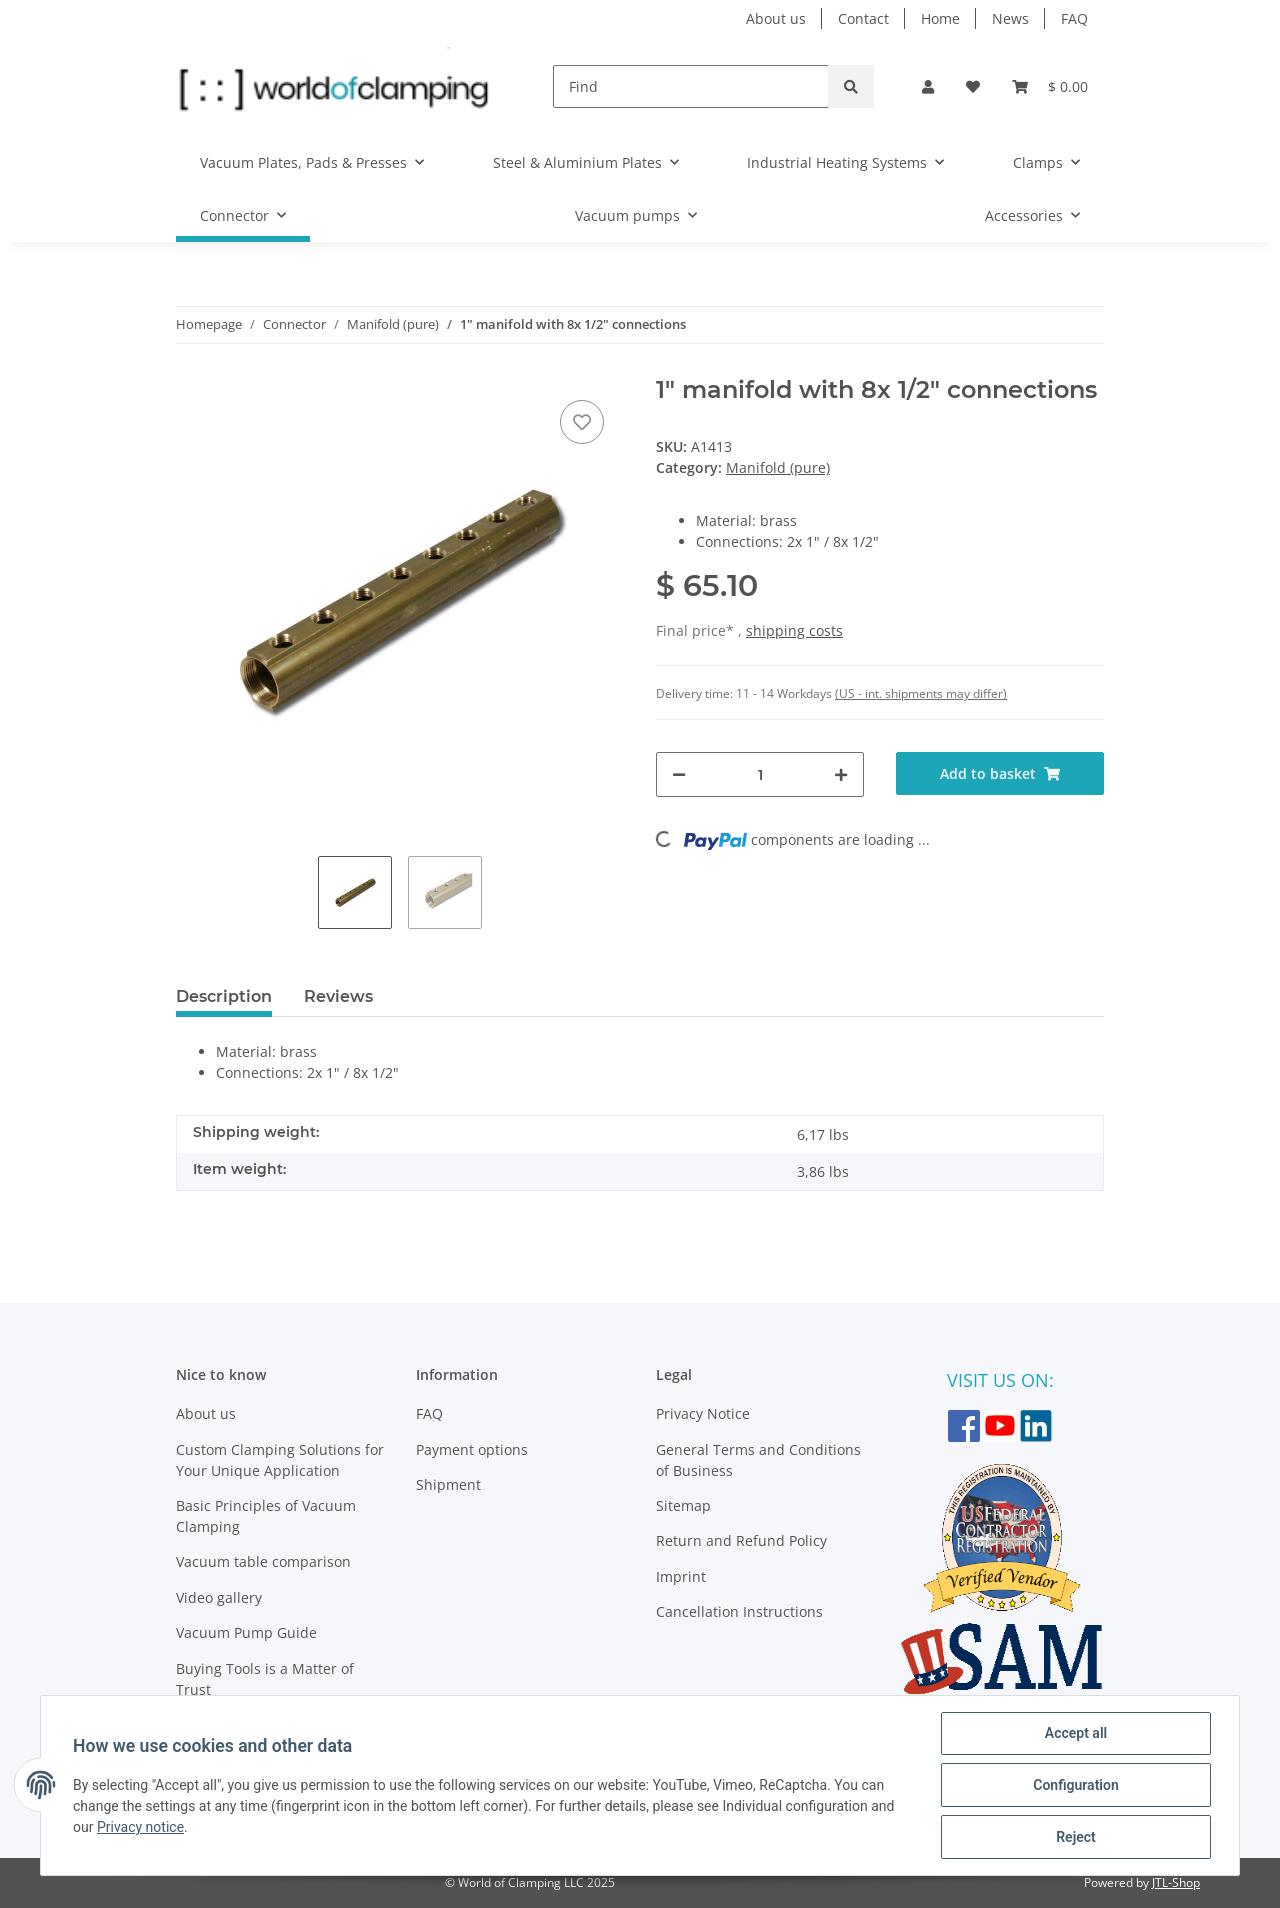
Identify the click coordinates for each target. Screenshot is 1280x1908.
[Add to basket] (1000, 773)
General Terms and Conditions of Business (758, 1460)
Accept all (1076, 1733)
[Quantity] (760, 774)
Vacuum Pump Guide (246, 1632)
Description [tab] (224, 996)
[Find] (691, 86)
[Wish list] (973, 86)
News (1010, 18)
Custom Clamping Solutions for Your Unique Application (280, 1460)
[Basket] (1050, 86)
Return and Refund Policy (741, 1540)
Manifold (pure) (778, 467)
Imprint (681, 1576)
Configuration (1075, 1785)
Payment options (472, 1449)
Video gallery (219, 1597)
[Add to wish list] (582, 422)
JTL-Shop (1176, 1882)
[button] (928, 86)
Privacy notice (140, 1827)
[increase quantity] (841, 774)
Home (940, 18)
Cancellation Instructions (739, 1611)
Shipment (448, 1484)
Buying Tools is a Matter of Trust (265, 1679)
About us (776, 18)
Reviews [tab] (338, 996)
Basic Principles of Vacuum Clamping (266, 1516)
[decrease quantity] (679, 774)
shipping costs (794, 630)
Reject (1076, 1837)
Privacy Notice (703, 1413)
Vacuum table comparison (263, 1561)
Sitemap (683, 1505)
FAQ (1074, 18)
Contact (863, 18)
